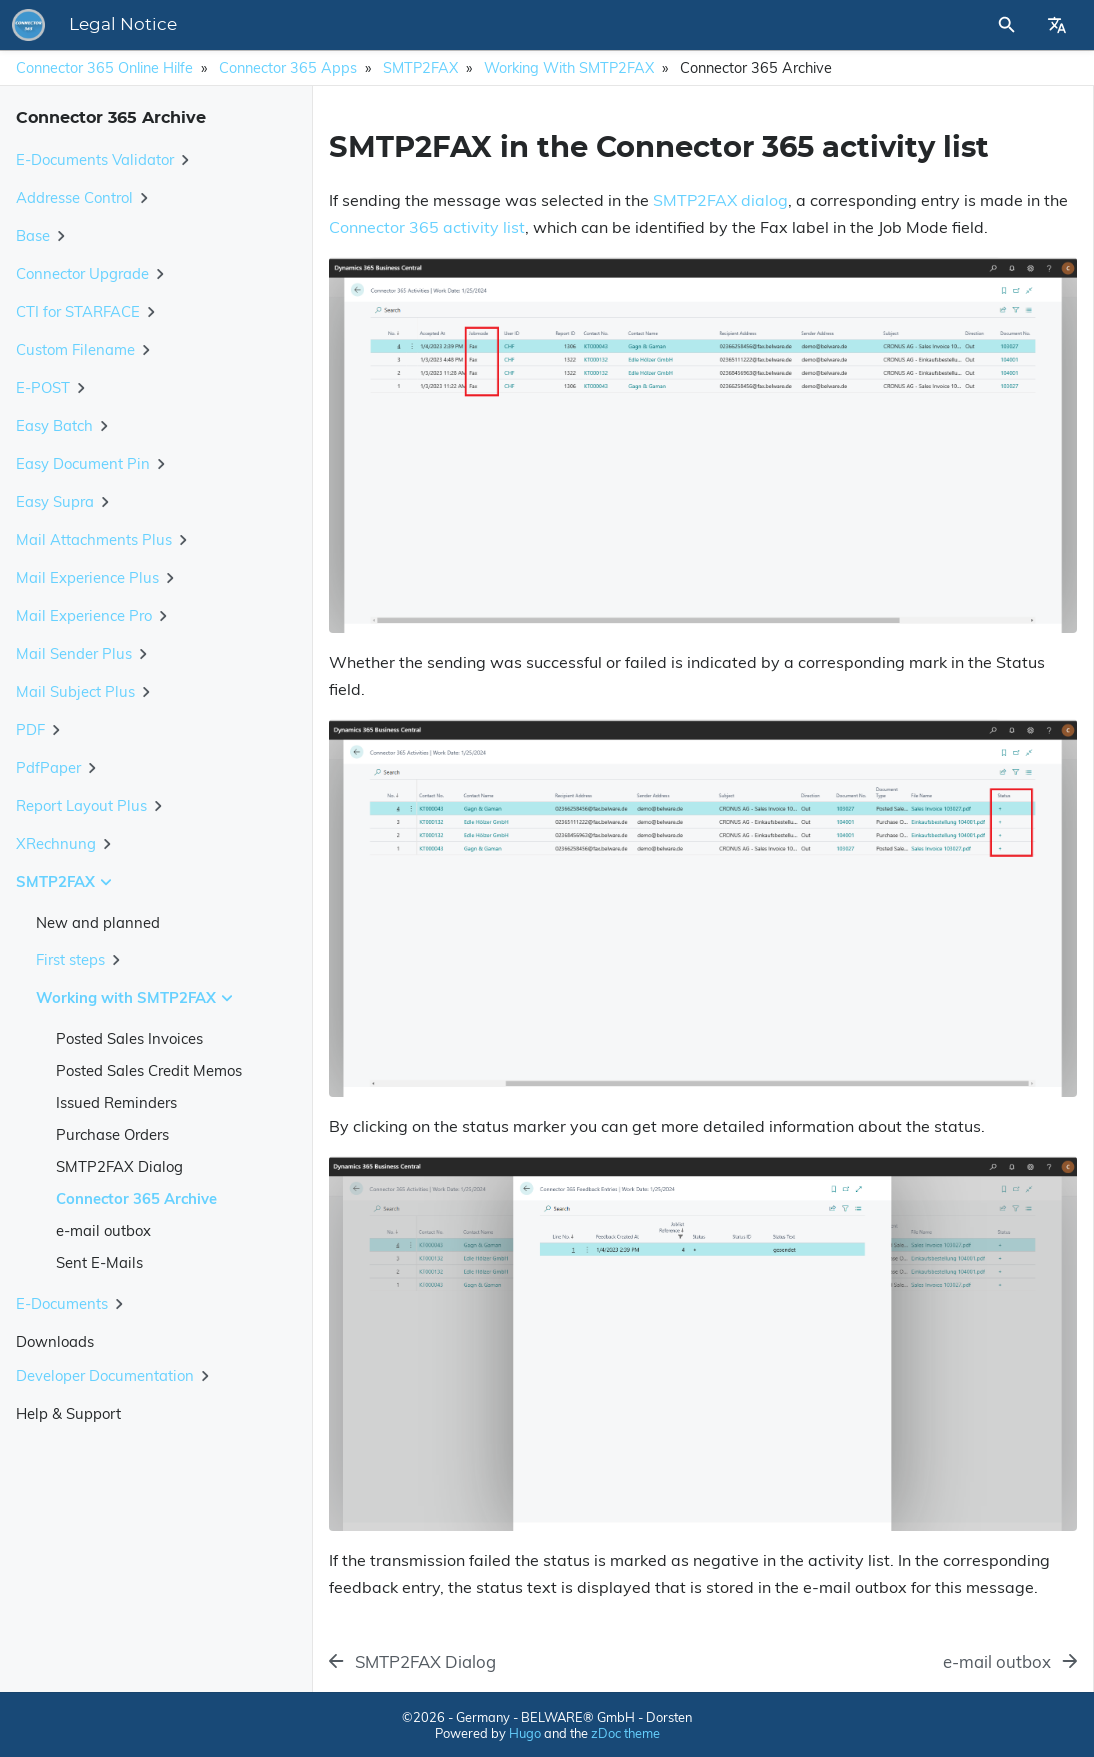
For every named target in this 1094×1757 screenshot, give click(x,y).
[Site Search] (953, 25)
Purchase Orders (112, 1134)
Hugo (525, 1733)
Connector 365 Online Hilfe (104, 68)
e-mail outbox (103, 1230)
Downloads (55, 1341)
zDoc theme (625, 1733)
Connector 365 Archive (136, 1198)
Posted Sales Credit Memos (149, 1070)
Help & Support (68, 1413)
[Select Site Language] (1057, 25)
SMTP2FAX (420, 68)
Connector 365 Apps (288, 68)
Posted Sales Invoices (129, 1038)
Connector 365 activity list (427, 227)
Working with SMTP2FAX (569, 68)
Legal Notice (401, 25)
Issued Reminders (116, 1102)
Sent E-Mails (99, 1262)
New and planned (98, 922)
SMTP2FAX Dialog (119, 1166)
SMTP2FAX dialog (720, 200)
